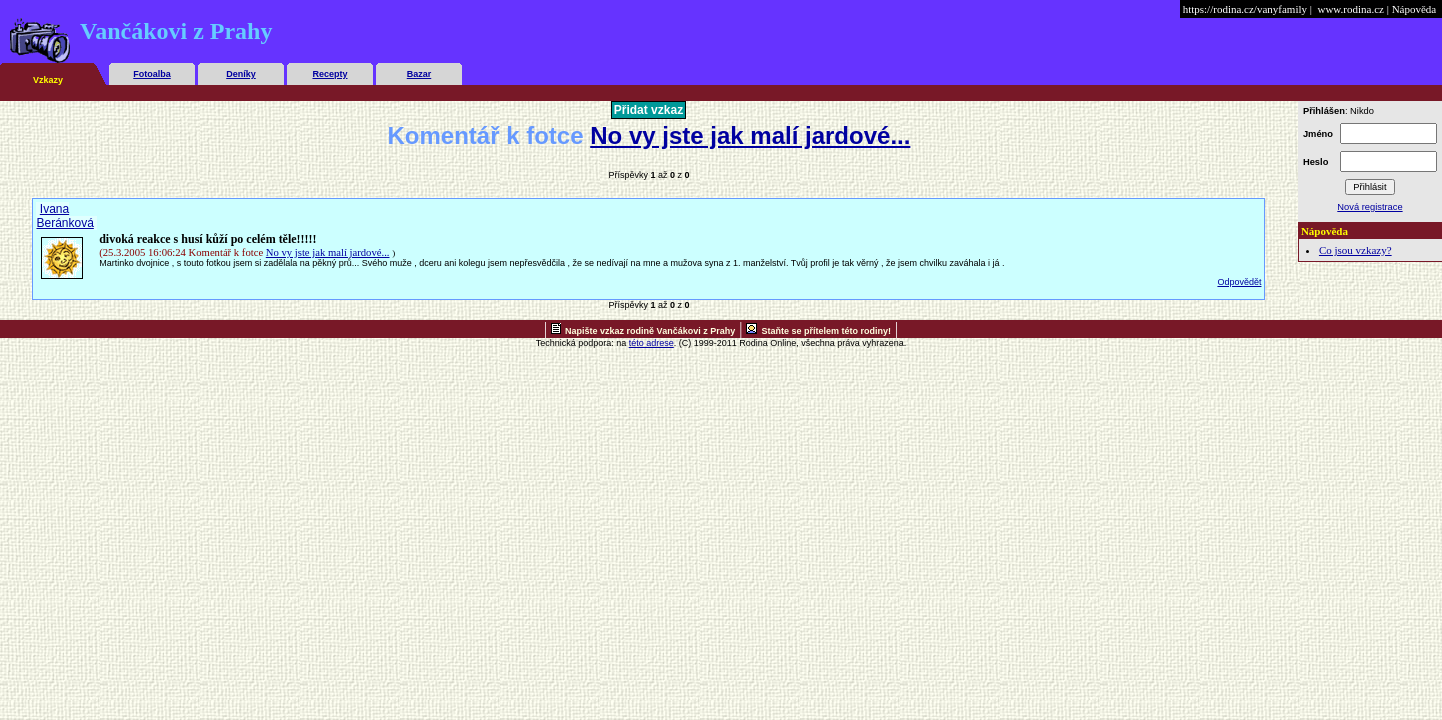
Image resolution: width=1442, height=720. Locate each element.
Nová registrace (1369, 207)
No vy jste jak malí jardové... (750, 135)
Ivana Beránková (64, 216)
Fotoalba (152, 74)
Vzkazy (48, 80)
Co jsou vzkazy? (1355, 250)
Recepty (329, 74)
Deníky (241, 74)
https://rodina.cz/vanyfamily (1245, 9)
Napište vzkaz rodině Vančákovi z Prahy (650, 331)
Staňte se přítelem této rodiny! (826, 331)
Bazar (419, 74)
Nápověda (1414, 9)
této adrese (651, 343)
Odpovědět (1239, 282)
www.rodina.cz (1350, 9)
